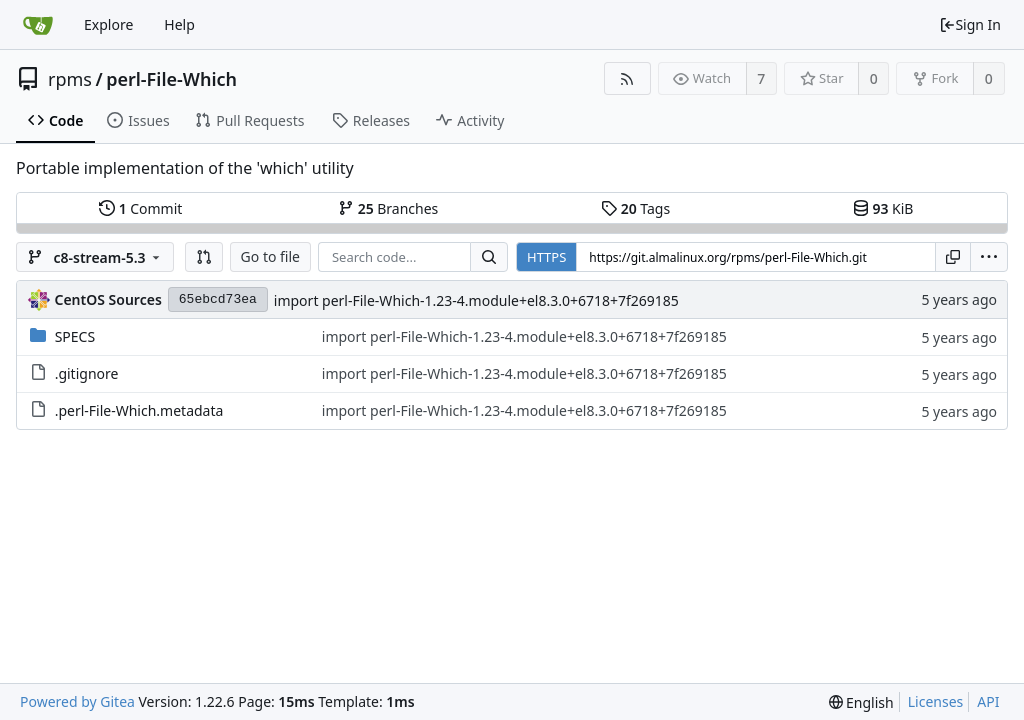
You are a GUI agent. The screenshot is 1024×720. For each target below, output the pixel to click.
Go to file (270, 256)
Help (179, 24)
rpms (70, 79)
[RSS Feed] (627, 78)
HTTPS (546, 257)
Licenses (936, 701)
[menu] (989, 257)
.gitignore (87, 373)
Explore (108, 24)
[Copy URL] (953, 257)
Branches (388, 208)
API (988, 701)
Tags (635, 208)
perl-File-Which (171, 79)
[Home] (38, 25)
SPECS (75, 336)
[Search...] (489, 257)
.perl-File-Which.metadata (139, 410)
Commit (140, 208)
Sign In (970, 24)
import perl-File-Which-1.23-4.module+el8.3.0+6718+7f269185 (476, 300)
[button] (204, 257)
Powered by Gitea (77, 701)
